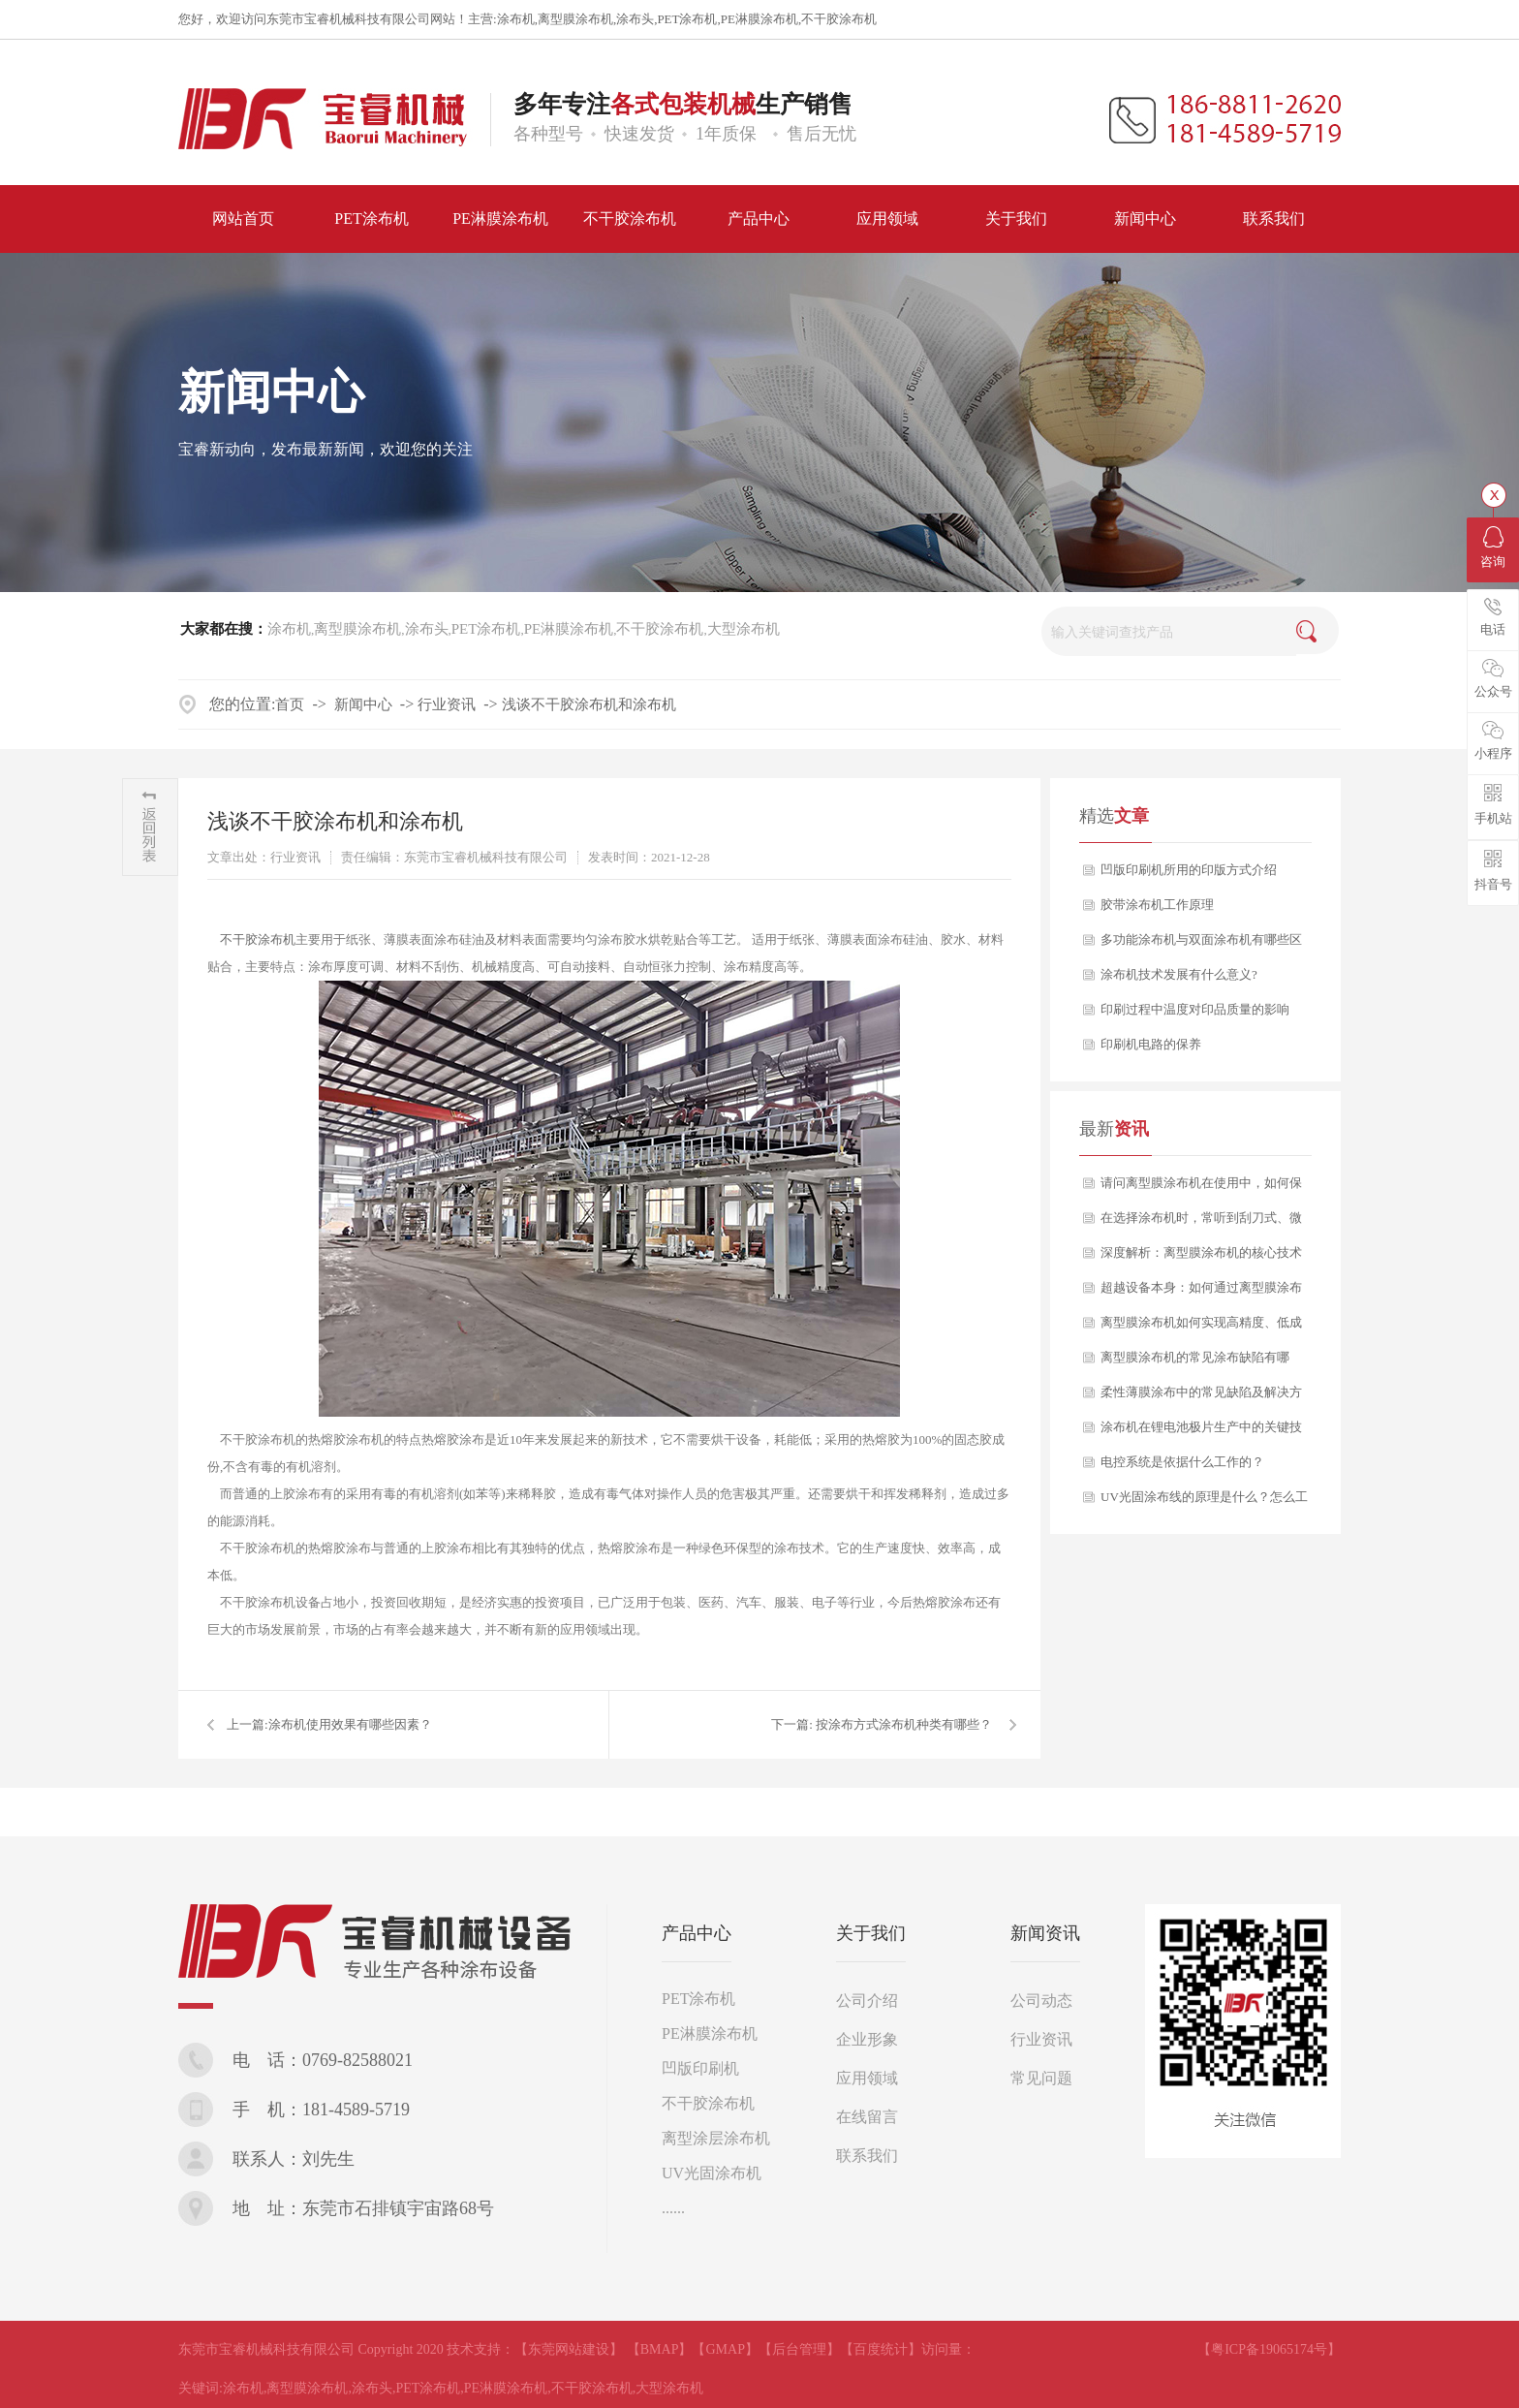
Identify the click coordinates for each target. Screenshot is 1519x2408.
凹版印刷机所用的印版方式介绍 (1188, 869)
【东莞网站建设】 (568, 2349)
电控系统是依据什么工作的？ (1182, 1461)
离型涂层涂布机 (716, 2138)
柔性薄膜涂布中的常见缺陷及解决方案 (1201, 1397)
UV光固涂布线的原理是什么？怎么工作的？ (1204, 1502)
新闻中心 (363, 704)
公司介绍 (867, 2000)
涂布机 (516, 19)
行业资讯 (447, 704)
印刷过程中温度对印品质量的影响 (1194, 1009)
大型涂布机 (743, 629)
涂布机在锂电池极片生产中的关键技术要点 (1201, 1432)
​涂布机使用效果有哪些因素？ (350, 1724)
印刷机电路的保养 (1150, 1044)
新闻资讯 (1045, 1933)
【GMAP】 (725, 2349)
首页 (289, 704)
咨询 (1492, 547)
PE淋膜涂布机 (759, 19)
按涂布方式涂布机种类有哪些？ (904, 1724)
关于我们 (871, 1933)
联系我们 (867, 2155)
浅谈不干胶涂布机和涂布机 (589, 704)
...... (673, 2208)
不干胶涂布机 (839, 19)
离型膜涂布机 (575, 19)
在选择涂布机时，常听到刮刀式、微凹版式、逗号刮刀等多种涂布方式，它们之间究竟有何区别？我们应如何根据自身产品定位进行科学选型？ (1201, 1222)
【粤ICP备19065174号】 (1269, 2349)
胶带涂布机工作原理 (1157, 904)
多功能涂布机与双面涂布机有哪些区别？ (1201, 944)
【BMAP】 (660, 2349)
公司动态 (1041, 2000)
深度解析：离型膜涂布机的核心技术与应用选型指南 (1201, 1257)
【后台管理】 (799, 2349)
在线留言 (867, 2117)
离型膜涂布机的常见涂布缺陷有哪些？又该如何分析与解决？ (1194, 1362)
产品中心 (696, 1933)
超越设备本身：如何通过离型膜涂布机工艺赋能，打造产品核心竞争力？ (1201, 1292)
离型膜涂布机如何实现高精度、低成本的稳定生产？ (1201, 1327)
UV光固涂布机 (711, 2173)
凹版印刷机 (700, 2068)
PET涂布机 (687, 19)
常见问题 (1041, 2078)
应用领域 (867, 2078)
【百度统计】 (880, 2349)
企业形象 (867, 2039)
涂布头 (635, 19)
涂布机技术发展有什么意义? (1178, 974)
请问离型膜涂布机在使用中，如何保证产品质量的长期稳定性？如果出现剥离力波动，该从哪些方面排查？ (1201, 1188)
